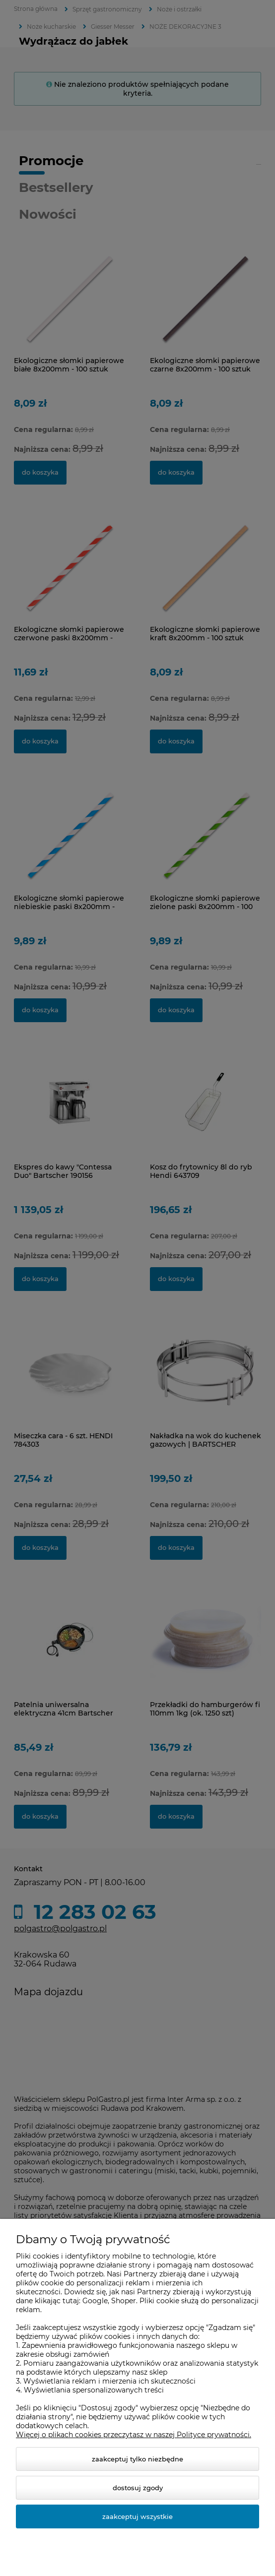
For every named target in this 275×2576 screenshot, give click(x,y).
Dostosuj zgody (138, 2488)
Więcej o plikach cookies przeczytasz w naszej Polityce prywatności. (133, 2434)
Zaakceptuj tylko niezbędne (137, 2459)
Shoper (123, 2300)
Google (95, 2300)
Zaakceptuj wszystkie (137, 2516)
